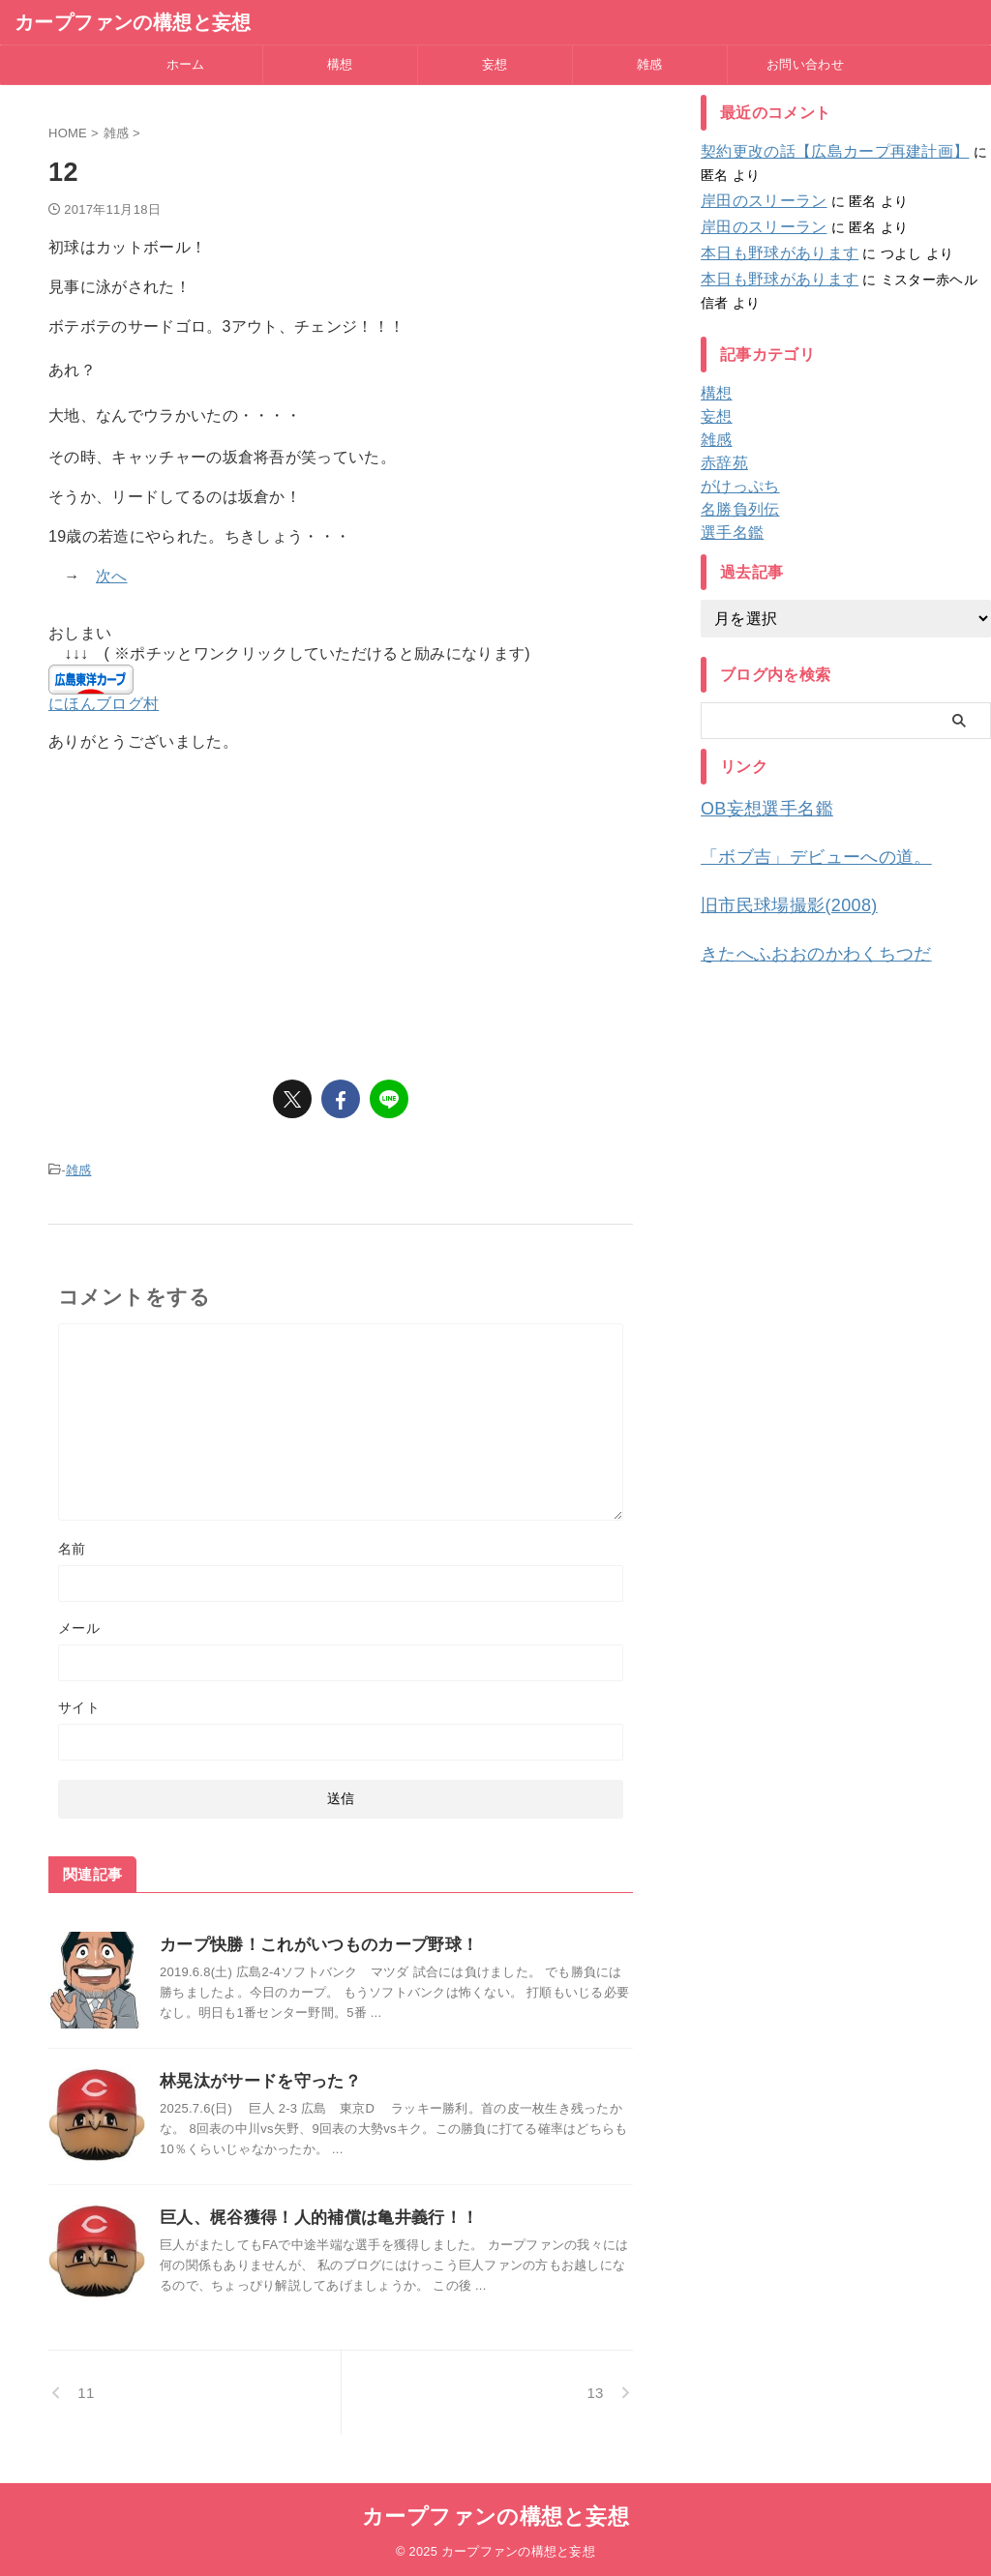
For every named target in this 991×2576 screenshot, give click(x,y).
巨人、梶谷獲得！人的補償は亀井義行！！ (310, 2214)
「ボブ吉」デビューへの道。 (797, 852)
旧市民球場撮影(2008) (774, 898)
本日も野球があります (770, 253)
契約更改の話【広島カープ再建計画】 (818, 152)
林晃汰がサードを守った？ (254, 2078)
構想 (340, 64)
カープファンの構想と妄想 (133, 22)
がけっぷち (735, 486)
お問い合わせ (805, 64)
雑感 (650, 64)
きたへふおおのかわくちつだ (797, 943)
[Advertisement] (340, 907)
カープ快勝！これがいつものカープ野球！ (310, 1942)
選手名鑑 (728, 533)
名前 (72, 1546)
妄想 (495, 64)
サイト (79, 1704)
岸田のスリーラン (756, 201)
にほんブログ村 (103, 704)
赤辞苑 (721, 463)
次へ (112, 576)
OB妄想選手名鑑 (756, 807)
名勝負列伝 (735, 510)
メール (79, 1625)
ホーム (185, 64)
